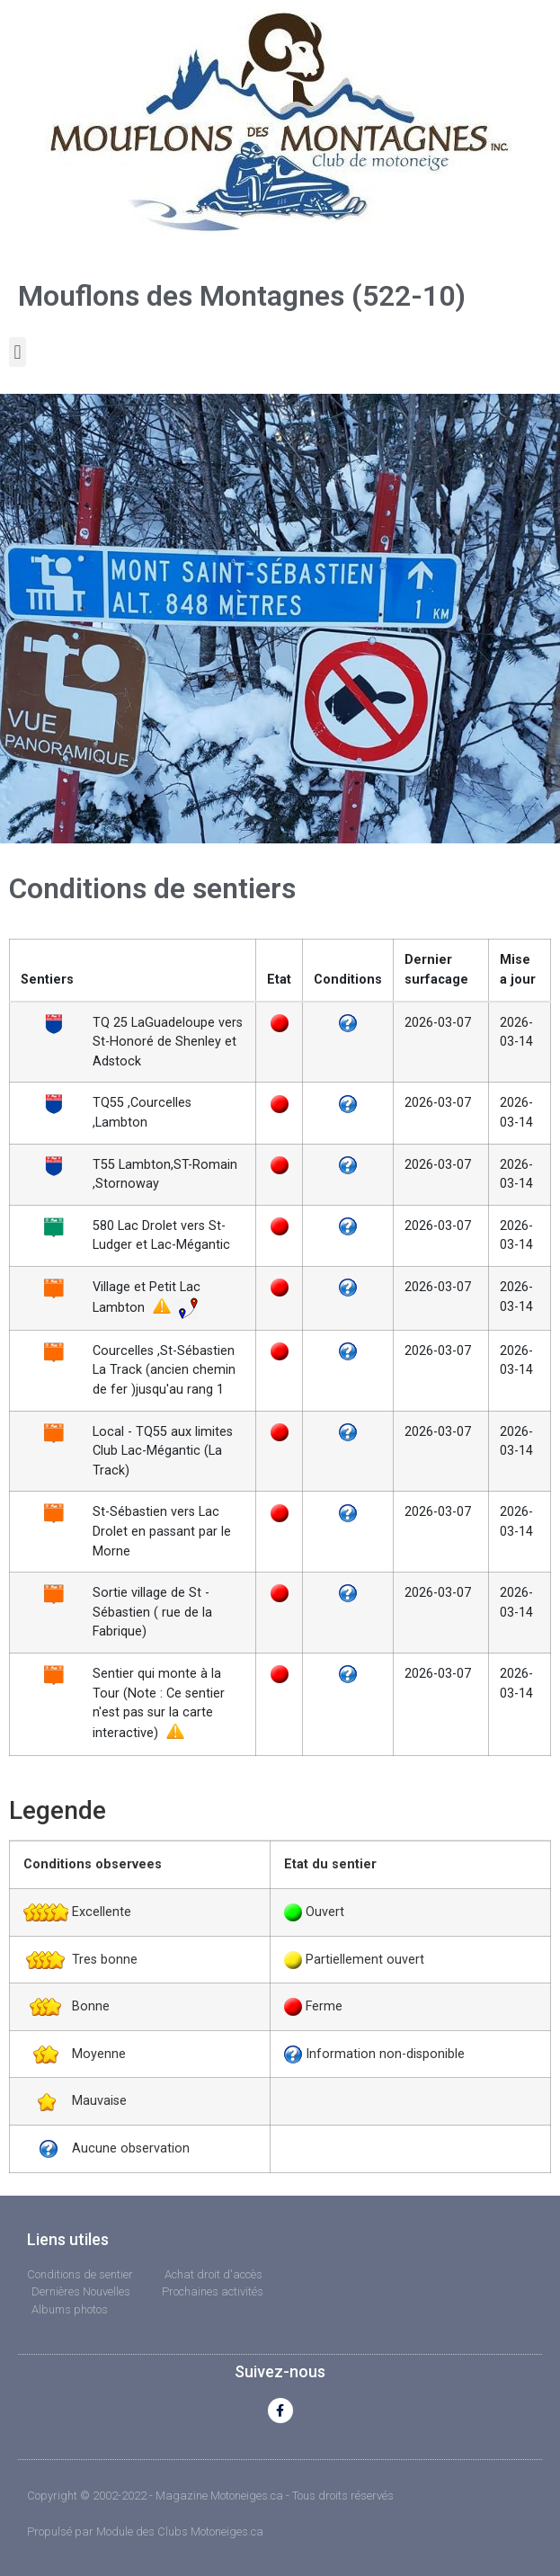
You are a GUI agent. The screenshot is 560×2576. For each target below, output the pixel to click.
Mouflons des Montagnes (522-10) (242, 296)
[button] (17, 352)
